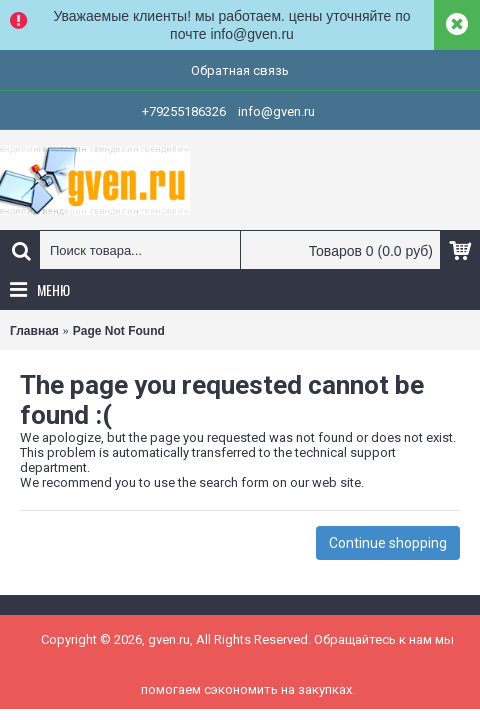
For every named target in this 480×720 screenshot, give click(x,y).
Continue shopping (388, 543)
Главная (34, 331)
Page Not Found (119, 331)
